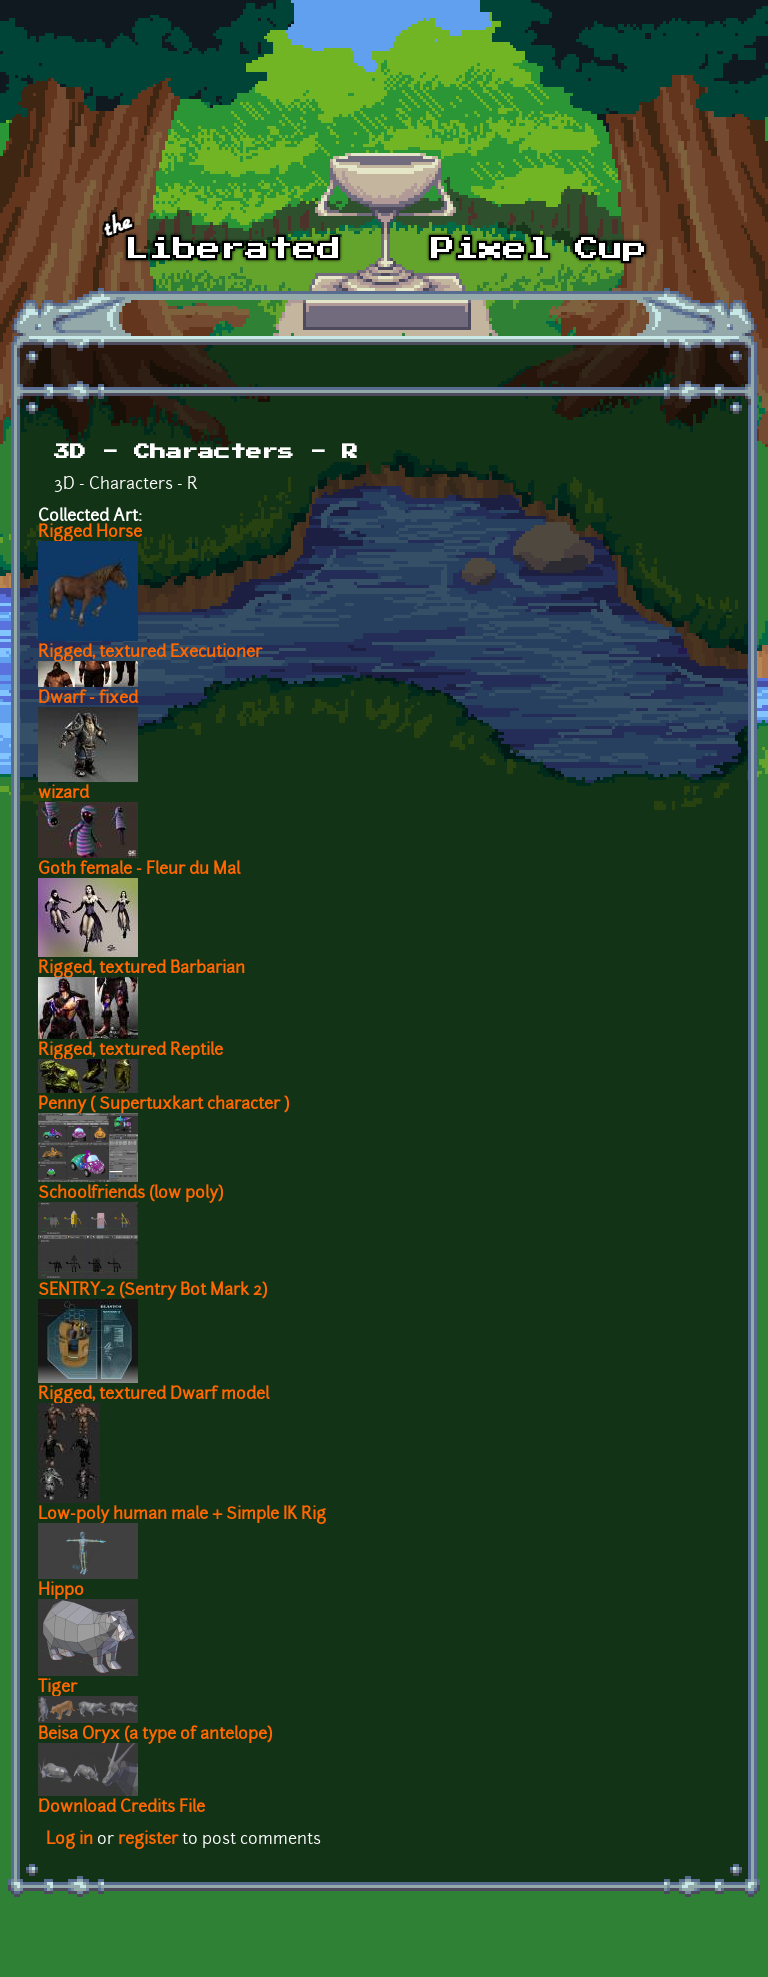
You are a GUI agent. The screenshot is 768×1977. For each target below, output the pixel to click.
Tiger (57, 1688)
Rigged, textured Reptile (130, 1051)
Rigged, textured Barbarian (141, 969)
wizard (63, 794)
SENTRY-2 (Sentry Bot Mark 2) (152, 1291)
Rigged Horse (90, 533)
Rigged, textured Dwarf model (153, 1395)
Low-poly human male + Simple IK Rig (182, 1515)
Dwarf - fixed (88, 699)
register (148, 1840)
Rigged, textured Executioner (150, 653)
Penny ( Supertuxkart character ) (163, 1105)
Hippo (61, 1591)
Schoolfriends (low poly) (130, 1194)
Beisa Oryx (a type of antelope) (155, 1735)
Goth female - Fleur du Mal (139, 870)
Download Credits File (121, 1808)
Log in (69, 1840)
